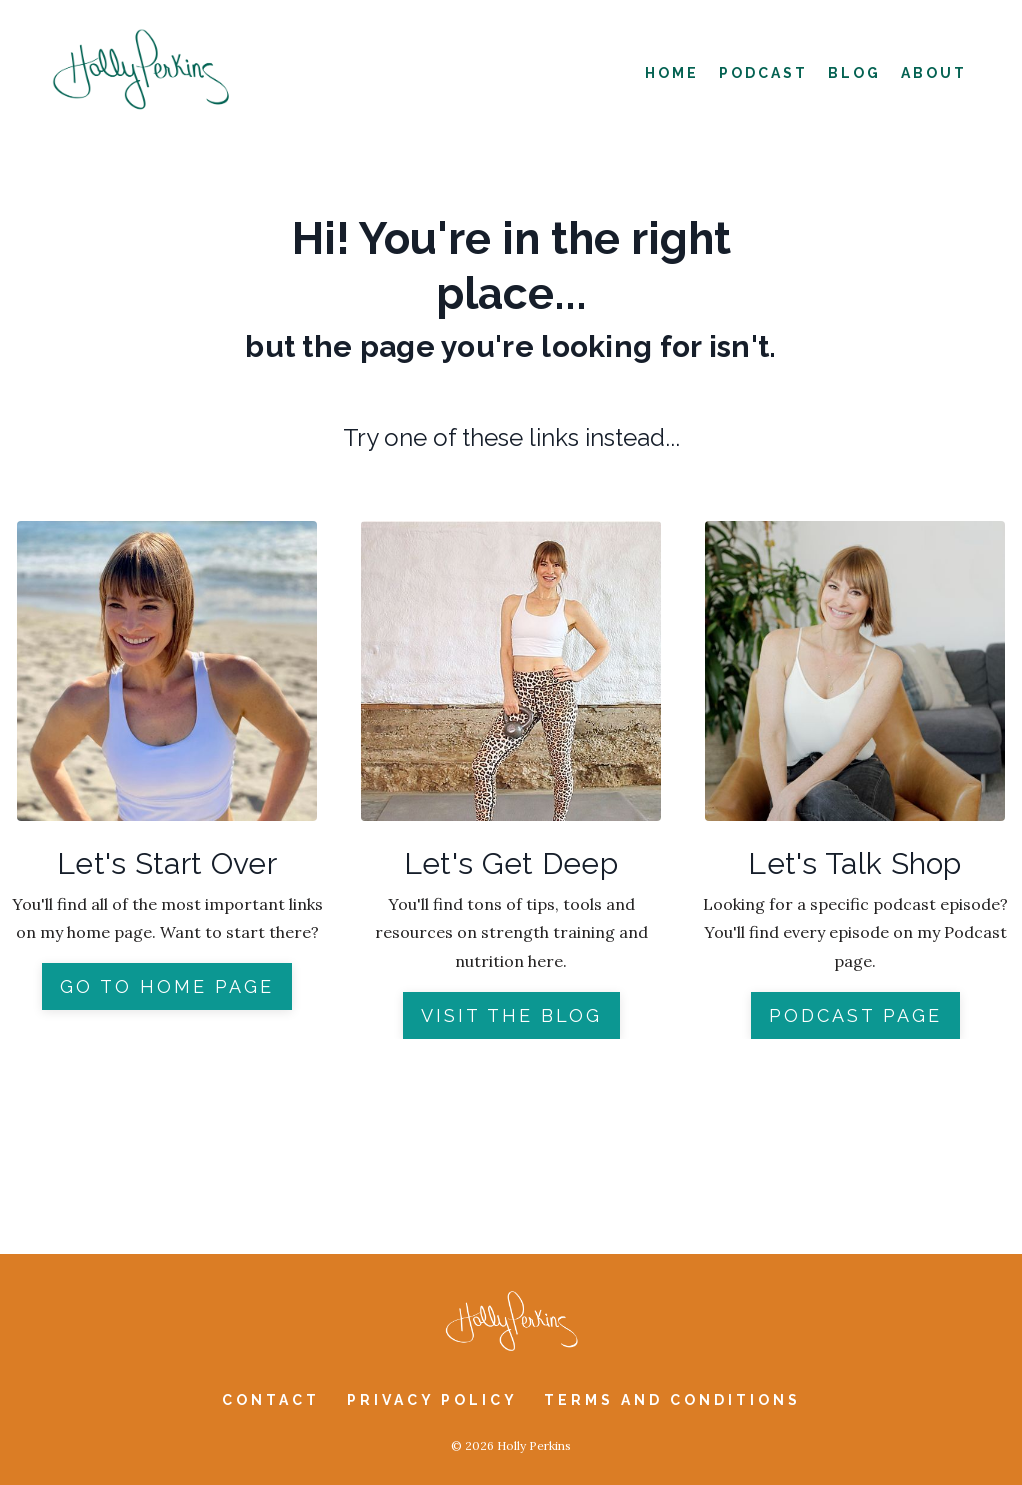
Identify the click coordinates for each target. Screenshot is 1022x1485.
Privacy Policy (435, 1400)
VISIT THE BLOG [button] (511, 1015)
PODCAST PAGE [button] (855, 1015)
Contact (271, 1400)
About (934, 73)
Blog (854, 73)
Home (672, 73)
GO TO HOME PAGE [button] (167, 986)
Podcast (763, 73)
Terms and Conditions (672, 1400)
